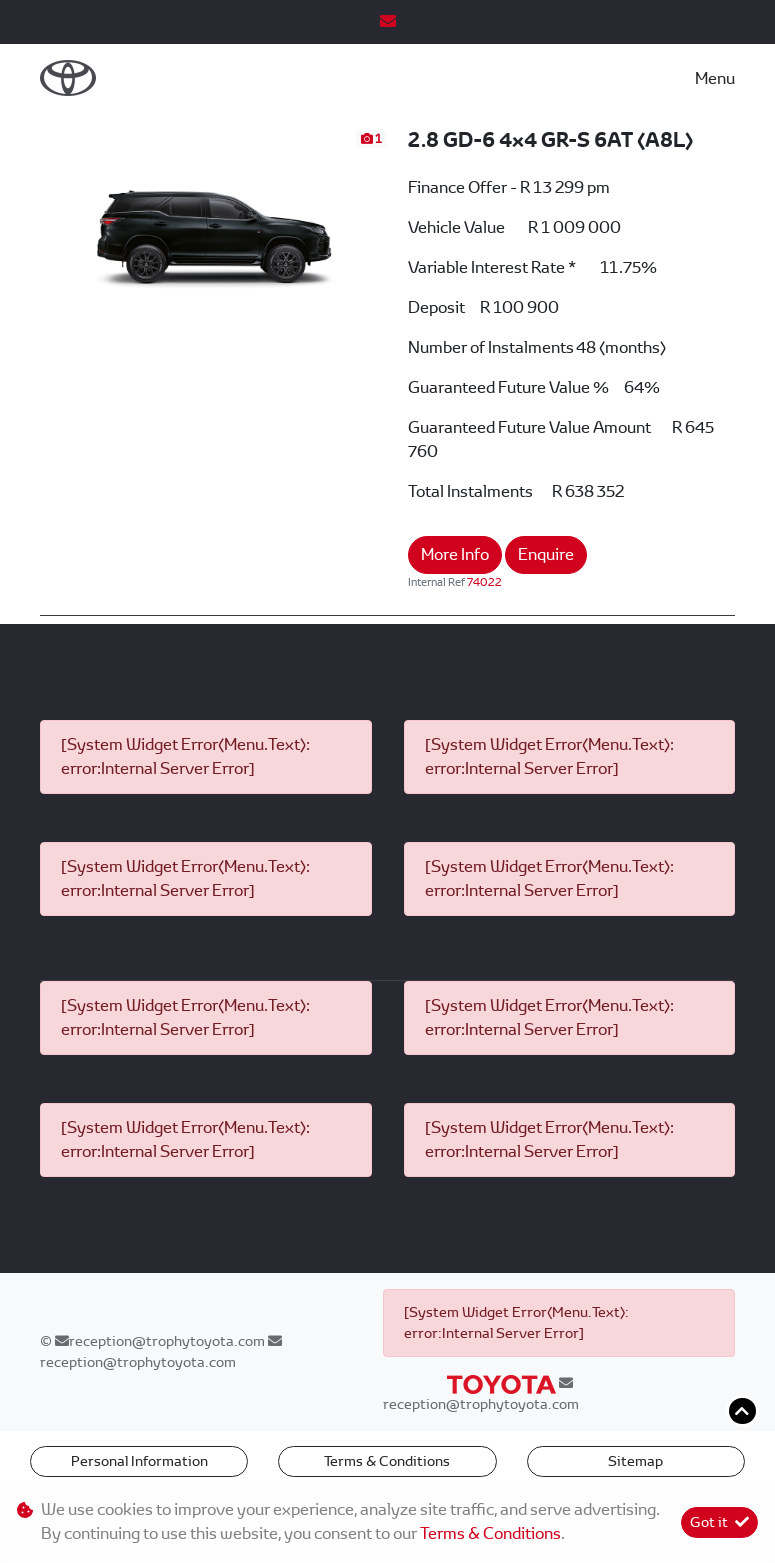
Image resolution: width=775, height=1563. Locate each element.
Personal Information (139, 1461)
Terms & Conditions (387, 1461)
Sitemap (635, 1461)
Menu (715, 78)
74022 (484, 582)
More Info (455, 554)
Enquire (546, 554)
